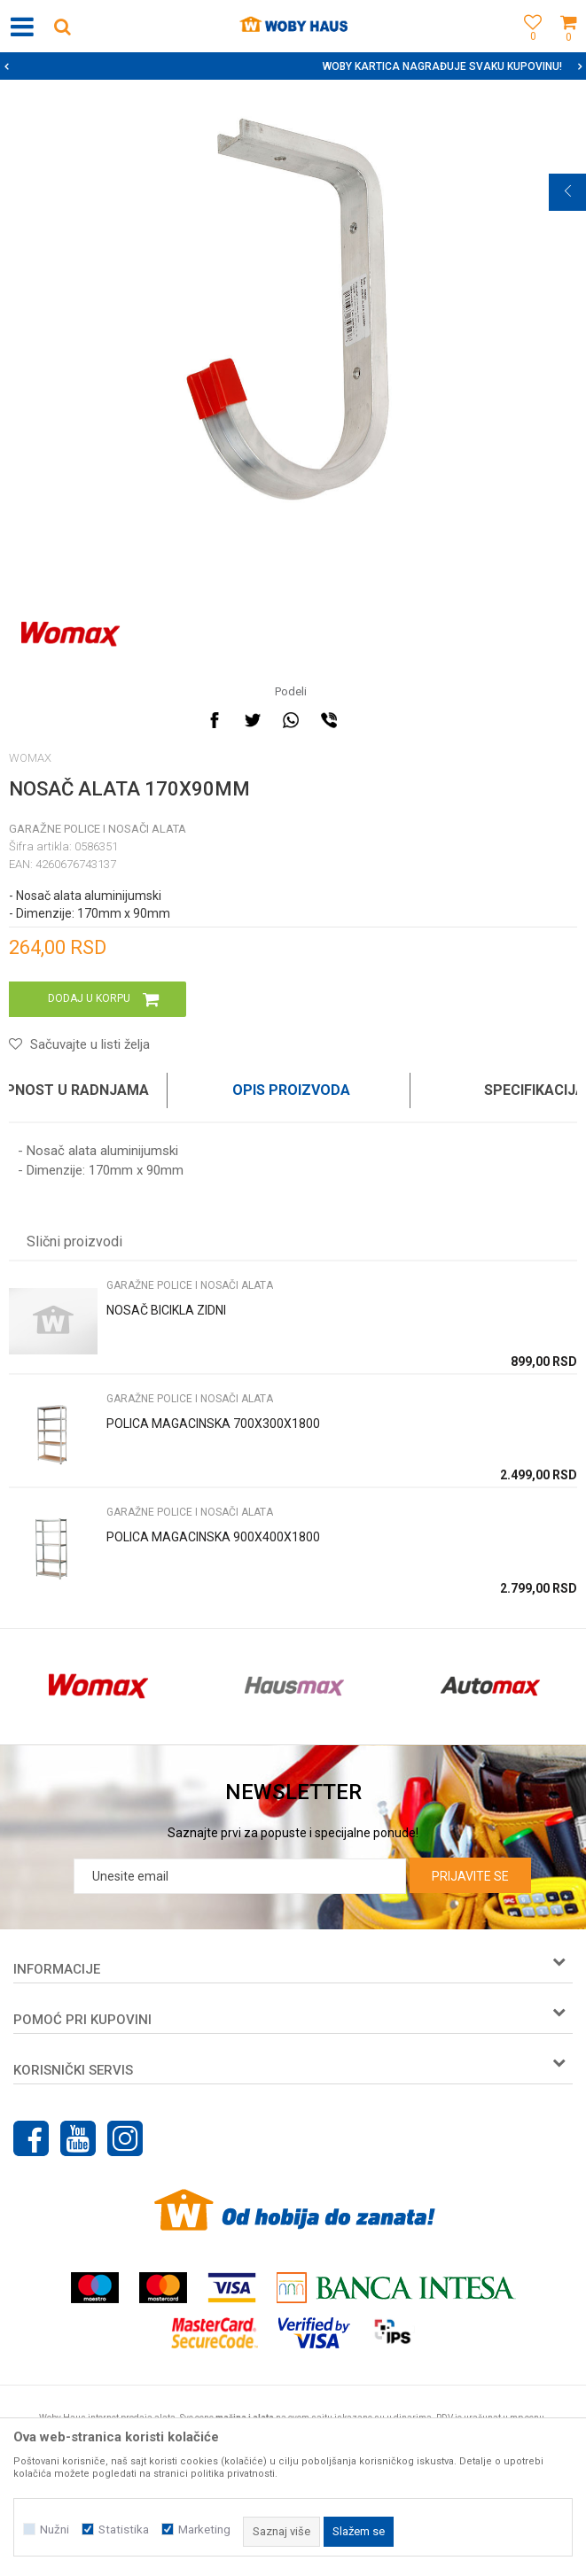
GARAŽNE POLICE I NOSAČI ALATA (97, 828)
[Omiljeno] (528, 46)
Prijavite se (470, 1876)
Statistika (123, 2529)
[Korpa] (568, 46)
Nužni (54, 2529)
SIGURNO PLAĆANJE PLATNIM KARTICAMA (291, 66)
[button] (62, 26)
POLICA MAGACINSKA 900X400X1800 (213, 1537)
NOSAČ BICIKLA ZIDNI (166, 1310)
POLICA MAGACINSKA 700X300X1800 (213, 1423)
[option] (293, 66)
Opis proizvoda (291, 1090)
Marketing (204, 2529)
